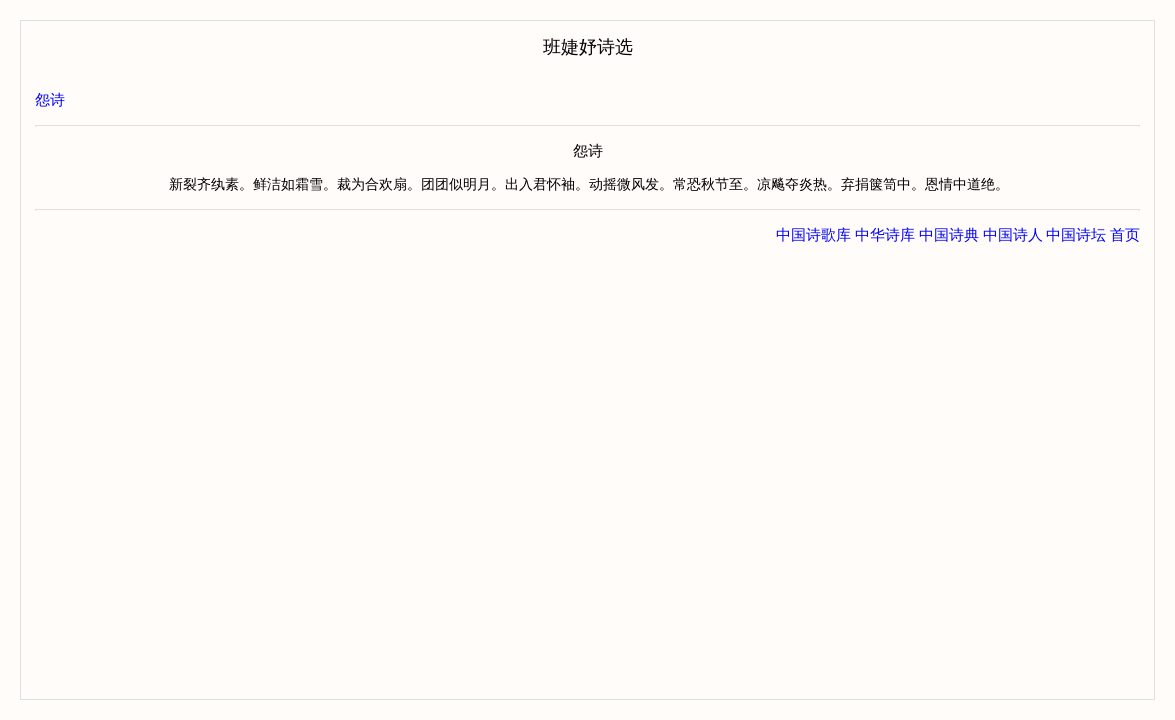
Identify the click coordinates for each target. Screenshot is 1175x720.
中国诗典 (949, 235)
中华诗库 (885, 235)
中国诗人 (1013, 235)
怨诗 (50, 100)
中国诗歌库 (813, 235)
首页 (1125, 235)
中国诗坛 (1076, 235)
